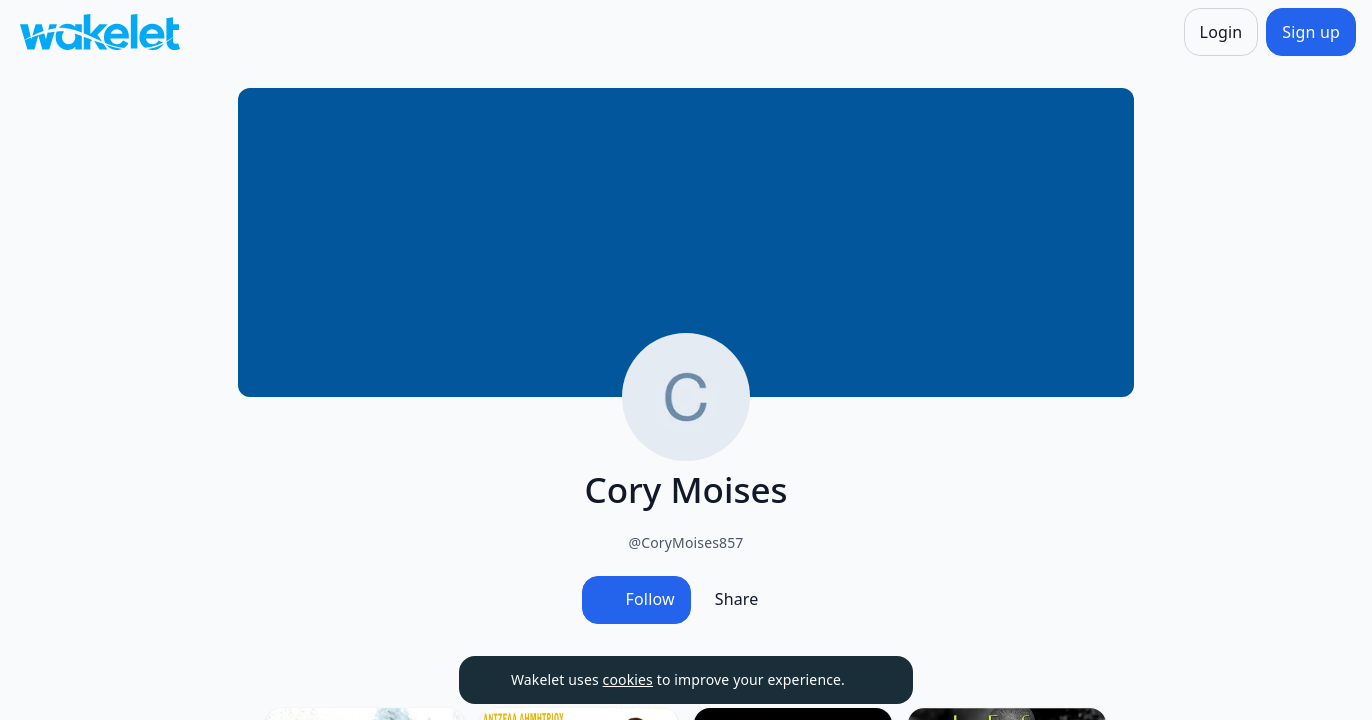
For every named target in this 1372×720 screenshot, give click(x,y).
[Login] (1221, 32)
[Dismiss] (873, 680)
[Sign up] (1311, 32)
